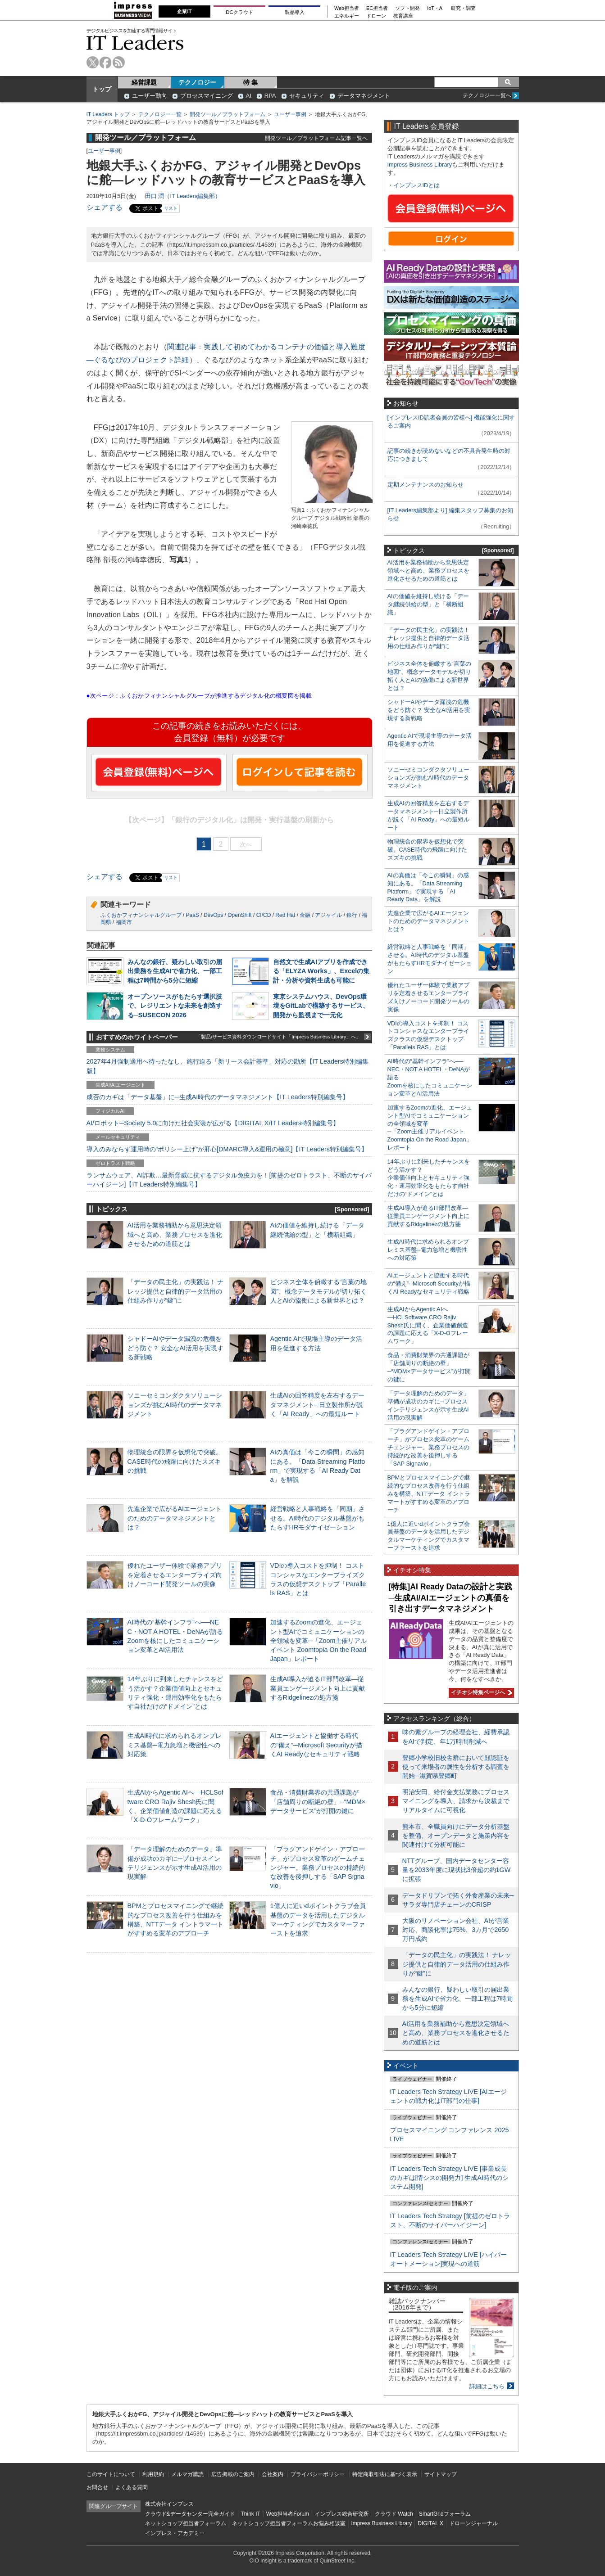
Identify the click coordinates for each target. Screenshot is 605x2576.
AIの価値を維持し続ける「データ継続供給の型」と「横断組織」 (428, 604)
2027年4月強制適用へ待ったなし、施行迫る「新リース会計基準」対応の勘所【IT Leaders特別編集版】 (227, 1066)
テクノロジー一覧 (160, 114)
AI (248, 95)
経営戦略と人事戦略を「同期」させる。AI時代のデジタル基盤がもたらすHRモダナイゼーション (317, 1517)
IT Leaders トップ (108, 114)
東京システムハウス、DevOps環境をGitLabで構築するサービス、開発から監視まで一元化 (321, 1005)
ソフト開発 (407, 8)
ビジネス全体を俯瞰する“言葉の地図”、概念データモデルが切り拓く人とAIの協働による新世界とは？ (318, 1291)
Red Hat (285, 915)
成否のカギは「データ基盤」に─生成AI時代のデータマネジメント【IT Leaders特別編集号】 (217, 1097)
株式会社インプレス (169, 2504)
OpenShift (239, 915)
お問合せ (97, 2487)
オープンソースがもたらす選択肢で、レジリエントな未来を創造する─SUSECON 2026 (174, 1005)
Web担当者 (346, 8)
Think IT (250, 2514)
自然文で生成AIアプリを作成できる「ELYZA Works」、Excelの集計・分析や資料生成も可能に (321, 970)
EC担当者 (377, 8)
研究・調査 (463, 8)
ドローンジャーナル (473, 2523)
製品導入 (295, 12)
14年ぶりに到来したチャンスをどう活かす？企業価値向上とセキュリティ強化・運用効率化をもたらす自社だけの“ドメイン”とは (428, 1177)
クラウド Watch (394, 2514)
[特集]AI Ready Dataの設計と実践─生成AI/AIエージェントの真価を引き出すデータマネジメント (450, 1597)
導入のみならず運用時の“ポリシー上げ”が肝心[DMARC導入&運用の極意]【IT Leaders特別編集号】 (227, 1149)
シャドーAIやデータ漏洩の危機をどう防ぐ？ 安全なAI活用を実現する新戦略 (175, 1347)
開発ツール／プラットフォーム (227, 114)
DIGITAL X (430, 2523)
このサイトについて (110, 2474)
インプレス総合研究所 (342, 2514)
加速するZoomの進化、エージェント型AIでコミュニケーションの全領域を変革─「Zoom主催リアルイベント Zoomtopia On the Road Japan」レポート (318, 1640)
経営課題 (144, 82)
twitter (92, 62)
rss (119, 62)
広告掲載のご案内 (233, 2474)
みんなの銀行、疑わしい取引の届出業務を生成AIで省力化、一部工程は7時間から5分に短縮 (174, 970)
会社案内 (272, 2474)
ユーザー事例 (290, 114)
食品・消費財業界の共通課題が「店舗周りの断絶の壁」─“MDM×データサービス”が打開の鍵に (318, 1801)
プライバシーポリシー (318, 2474)
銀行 (351, 915)
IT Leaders (135, 42)
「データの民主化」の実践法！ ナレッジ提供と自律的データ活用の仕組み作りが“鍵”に (175, 1291)
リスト (170, 208)
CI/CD (263, 915)
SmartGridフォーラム (445, 2514)
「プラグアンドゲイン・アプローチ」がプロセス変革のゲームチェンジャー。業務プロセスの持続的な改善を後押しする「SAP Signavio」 (317, 1867)
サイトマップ (440, 2474)
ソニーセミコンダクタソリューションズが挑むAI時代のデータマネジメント (174, 1404)
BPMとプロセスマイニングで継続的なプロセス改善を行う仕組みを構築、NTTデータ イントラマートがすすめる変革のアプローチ (428, 1493)
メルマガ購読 (187, 2474)
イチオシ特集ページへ (480, 1692)
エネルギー (346, 16)
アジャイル (328, 915)
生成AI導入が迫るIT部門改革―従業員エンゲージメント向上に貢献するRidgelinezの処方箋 (317, 1688)
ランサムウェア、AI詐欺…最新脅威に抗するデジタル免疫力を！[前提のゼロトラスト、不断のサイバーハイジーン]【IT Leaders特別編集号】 (229, 1180)
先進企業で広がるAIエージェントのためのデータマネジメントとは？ (174, 1517)
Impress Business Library (419, 164)
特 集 (250, 82)
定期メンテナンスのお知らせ (425, 484)
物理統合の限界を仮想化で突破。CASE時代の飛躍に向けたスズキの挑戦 (174, 1461)
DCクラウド (239, 12)
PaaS (192, 915)
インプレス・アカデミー (175, 2533)
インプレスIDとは (416, 185)
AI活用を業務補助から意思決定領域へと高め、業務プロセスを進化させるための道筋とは (174, 1234)
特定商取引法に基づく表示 (384, 2474)
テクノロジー (197, 82)
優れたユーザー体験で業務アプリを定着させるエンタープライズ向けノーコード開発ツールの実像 (174, 1574)
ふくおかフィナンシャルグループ (141, 915)
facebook (106, 62)
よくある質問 (131, 2487)
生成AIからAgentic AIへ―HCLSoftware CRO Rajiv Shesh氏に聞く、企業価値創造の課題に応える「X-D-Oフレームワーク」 (427, 1325)
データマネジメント (363, 95)
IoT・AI (435, 8)
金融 (305, 915)
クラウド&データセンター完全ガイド (190, 2514)
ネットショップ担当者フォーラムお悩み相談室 (289, 2523)
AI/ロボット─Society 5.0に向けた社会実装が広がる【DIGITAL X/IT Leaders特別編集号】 (212, 1123)
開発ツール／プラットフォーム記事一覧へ (316, 138)
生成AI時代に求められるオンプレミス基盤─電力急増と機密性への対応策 (174, 1744)
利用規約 (153, 2474)
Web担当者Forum (287, 2514)
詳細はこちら (487, 2386)
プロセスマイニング (206, 95)
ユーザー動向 (149, 95)
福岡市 (124, 922)
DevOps (213, 915)
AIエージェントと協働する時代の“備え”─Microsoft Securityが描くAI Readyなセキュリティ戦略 (316, 1744)
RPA (270, 95)
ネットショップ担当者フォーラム (185, 2523)
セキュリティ (306, 95)
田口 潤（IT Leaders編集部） (183, 196)
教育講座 (403, 16)
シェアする (104, 207)
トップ (101, 89)
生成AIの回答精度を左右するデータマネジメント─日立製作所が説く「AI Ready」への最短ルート (317, 1404)
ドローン (376, 16)
